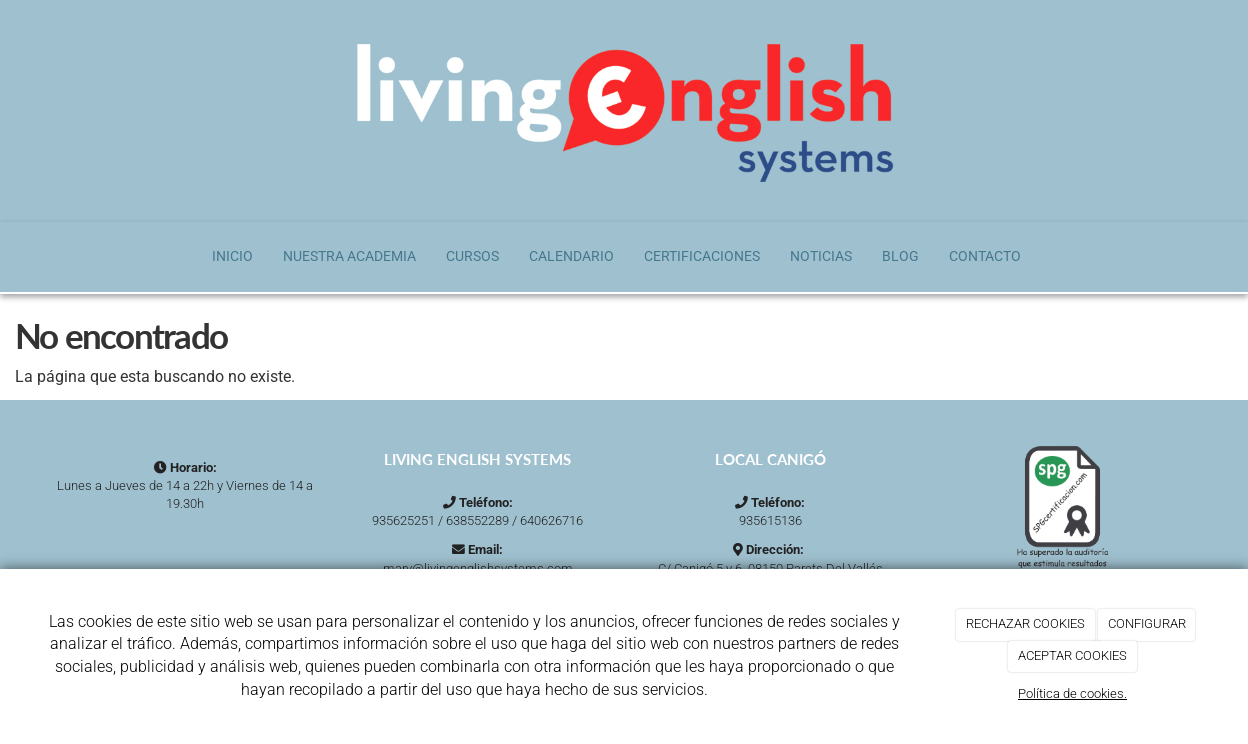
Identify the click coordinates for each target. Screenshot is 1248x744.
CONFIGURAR (1147, 623)
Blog (900, 256)
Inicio (232, 256)
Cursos (472, 256)
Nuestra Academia (349, 256)
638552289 (477, 520)
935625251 (403, 520)
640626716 (551, 520)
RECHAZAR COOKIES (1025, 623)
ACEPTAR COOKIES (1072, 655)
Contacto (985, 256)
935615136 (770, 520)
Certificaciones (702, 256)
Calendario (571, 256)
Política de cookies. (1072, 693)
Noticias (821, 256)
